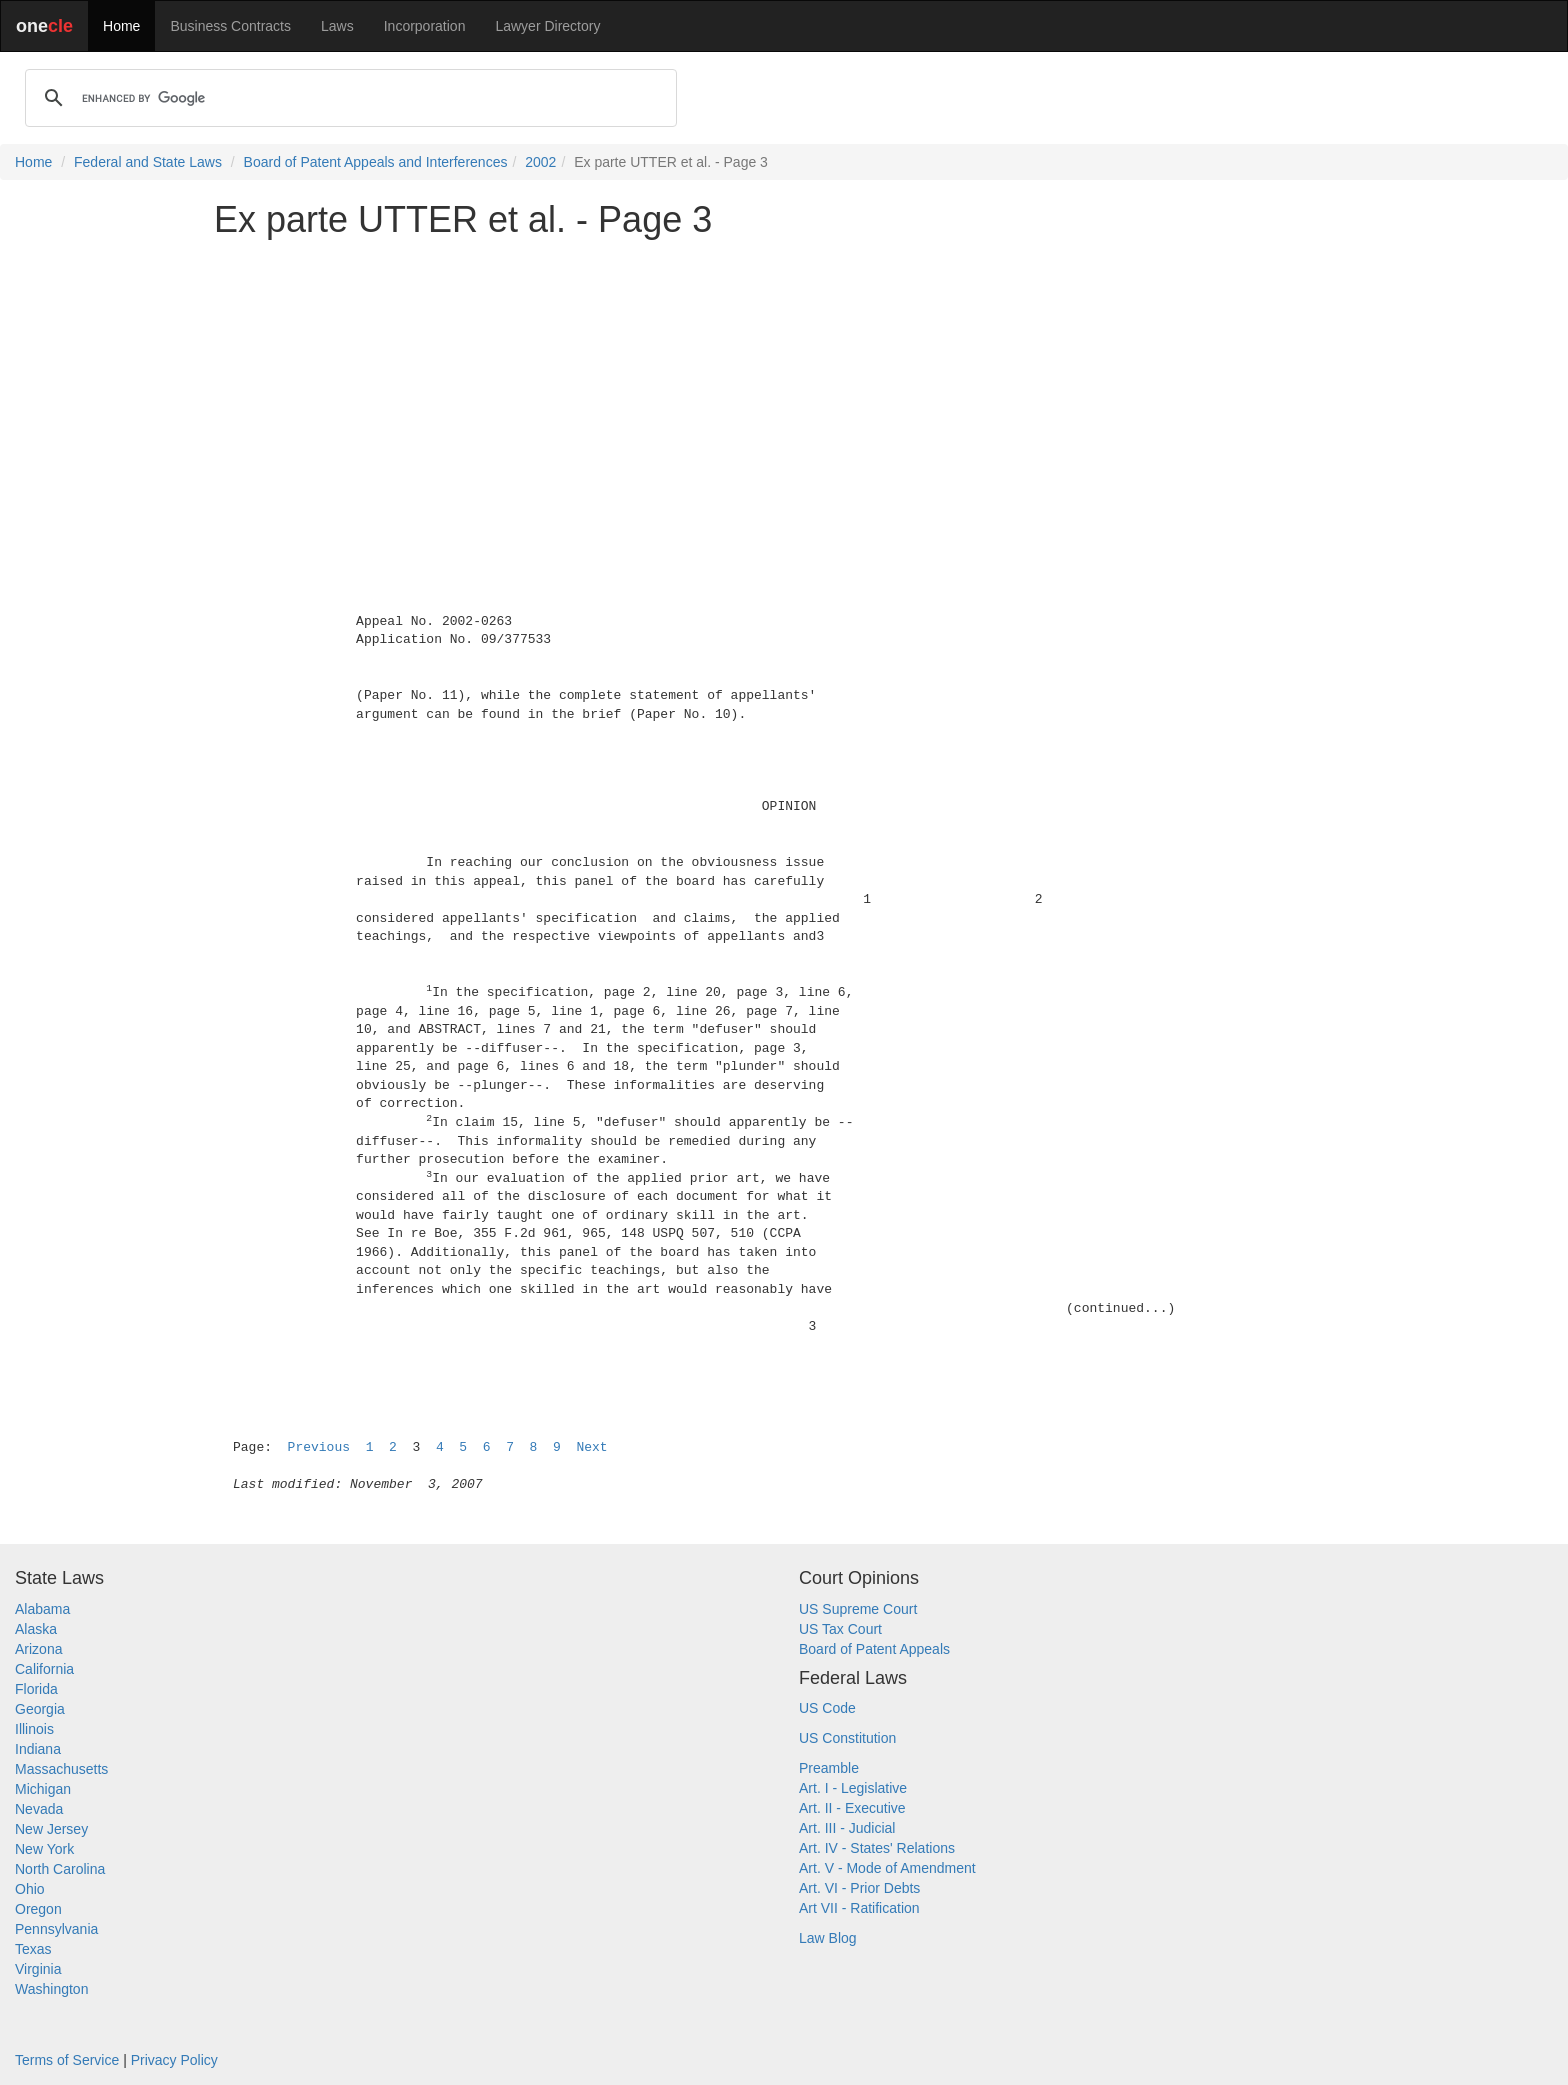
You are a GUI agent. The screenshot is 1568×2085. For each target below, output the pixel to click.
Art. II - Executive (852, 1808)
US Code (827, 1708)
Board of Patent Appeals (874, 1649)
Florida (36, 1689)
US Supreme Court (858, 1609)
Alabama (42, 1609)
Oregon (38, 1909)
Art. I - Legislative (853, 1788)
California (44, 1669)
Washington (51, 1989)
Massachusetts (61, 1769)
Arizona (38, 1649)
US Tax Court (840, 1629)
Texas (33, 1949)
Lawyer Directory (547, 26)
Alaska (36, 1629)
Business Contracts (230, 26)
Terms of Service (67, 2060)
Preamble (829, 1768)
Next (591, 1447)
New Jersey (51, 1829)
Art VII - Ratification (859, 1908)
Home (121, 26)
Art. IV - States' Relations (877, 1848)
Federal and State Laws (148, 162)
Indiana (38, 1749)
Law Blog (828, 1938)
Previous (319, 1447)
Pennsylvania (56, 1929)
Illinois (34, 1729)
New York (44, 1849)
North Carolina (60, 1869)
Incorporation (425, 26)
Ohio (30, 1889)
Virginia (38, 1969)
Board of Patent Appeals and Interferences (376, 162)
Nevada (39, 1809)
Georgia (40, 1709)
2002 (540, 162)
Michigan (43, 1789)
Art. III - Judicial (847, 1828)
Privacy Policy (174, 2060)
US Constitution (847, 1738)
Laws (337, 26)
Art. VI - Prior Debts (859, 1888)
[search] (348, 98)
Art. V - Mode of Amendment (887, 1868)
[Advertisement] (784, 394)
